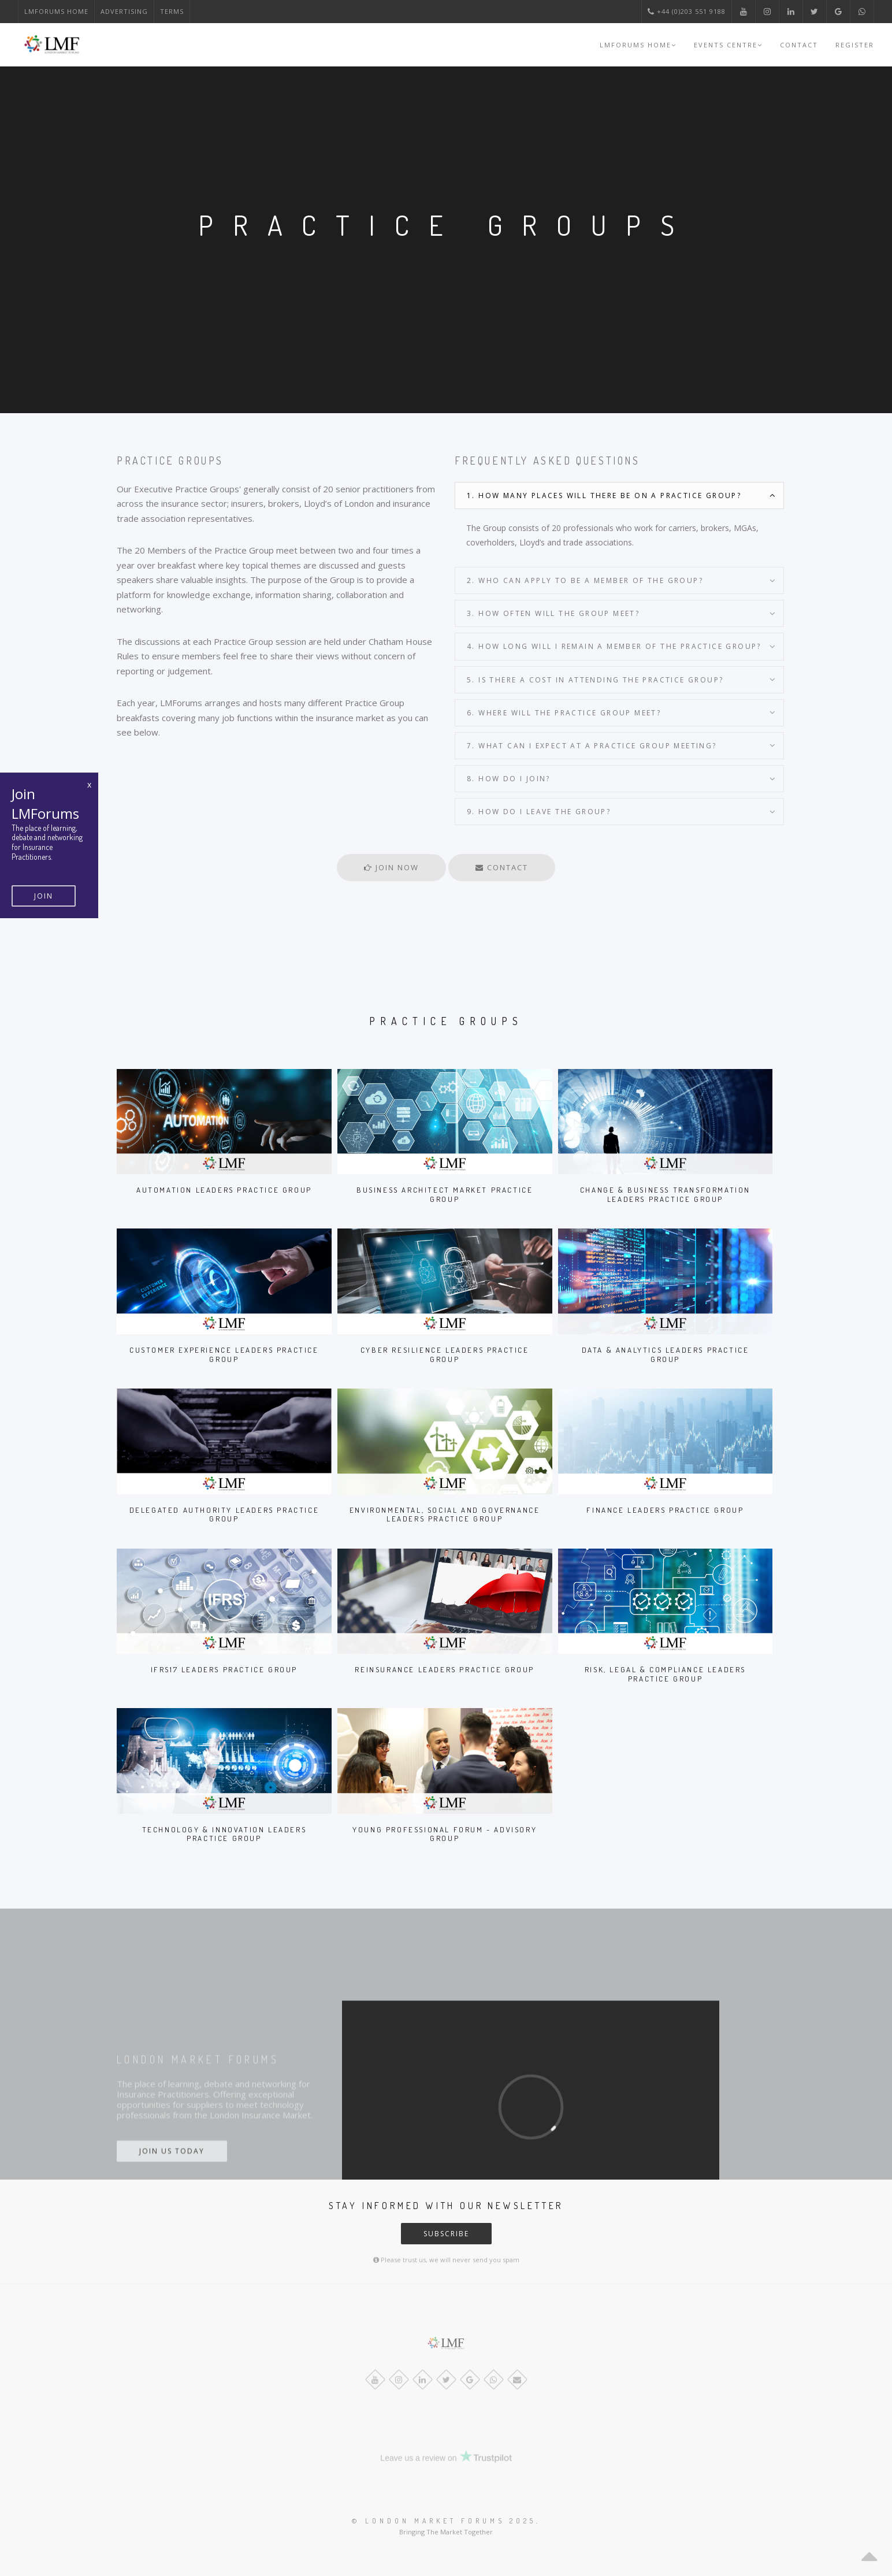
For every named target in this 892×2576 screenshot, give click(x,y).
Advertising (124, 11)
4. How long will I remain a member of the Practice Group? (614, 646)
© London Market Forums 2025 (444, 2520)
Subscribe (446, 2234)
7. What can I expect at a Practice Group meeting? (592, 746)
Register (854, 44)
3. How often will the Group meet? (553, 613)
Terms (172, 11)
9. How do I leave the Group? (539, 811)
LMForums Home (56, 11)
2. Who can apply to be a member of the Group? (585, 580)
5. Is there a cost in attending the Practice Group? (595, 680)
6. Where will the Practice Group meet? (564, 713)
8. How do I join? (509, 779)
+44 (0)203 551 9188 (687, 11)
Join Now (391, 867)
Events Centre (728, 44)
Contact (799, 44)
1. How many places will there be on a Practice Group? (604, 495)
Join (43, 896)
